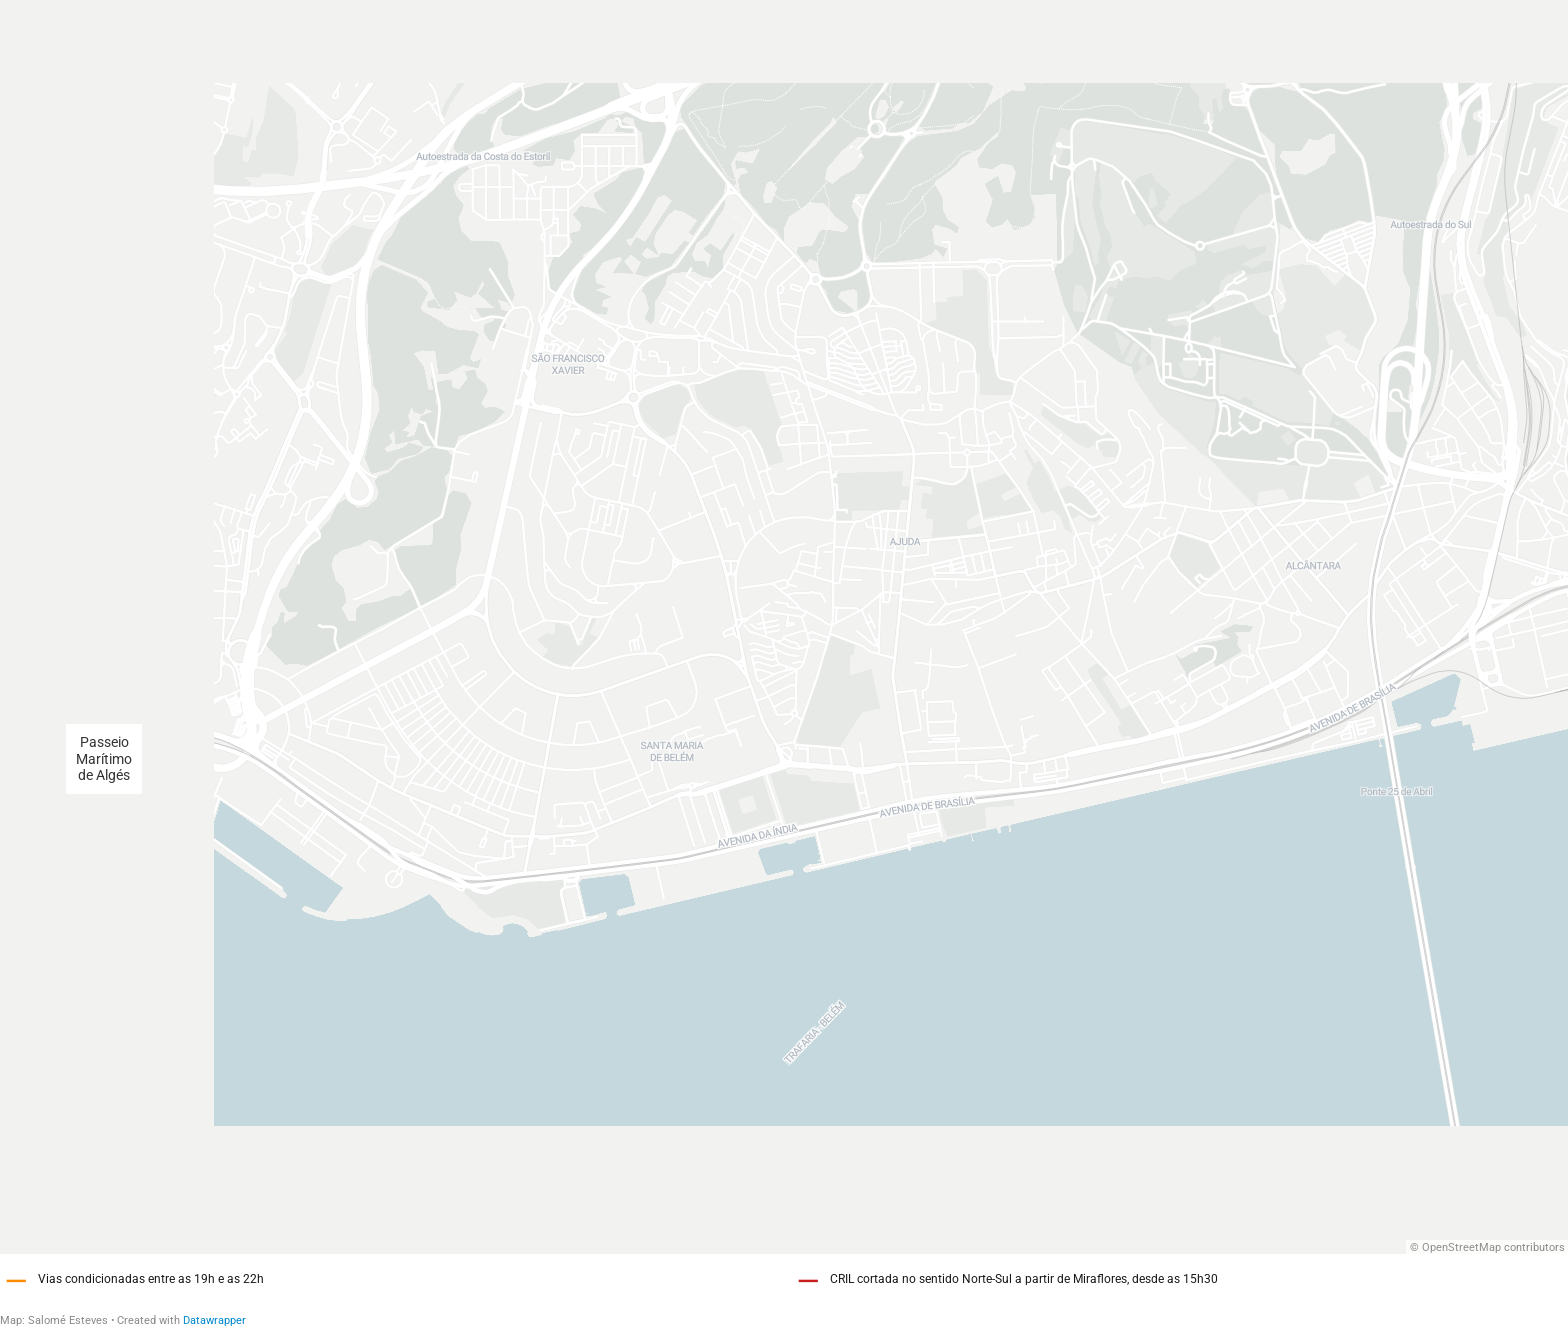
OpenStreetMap (1461, 1247)
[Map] (784, 627)
